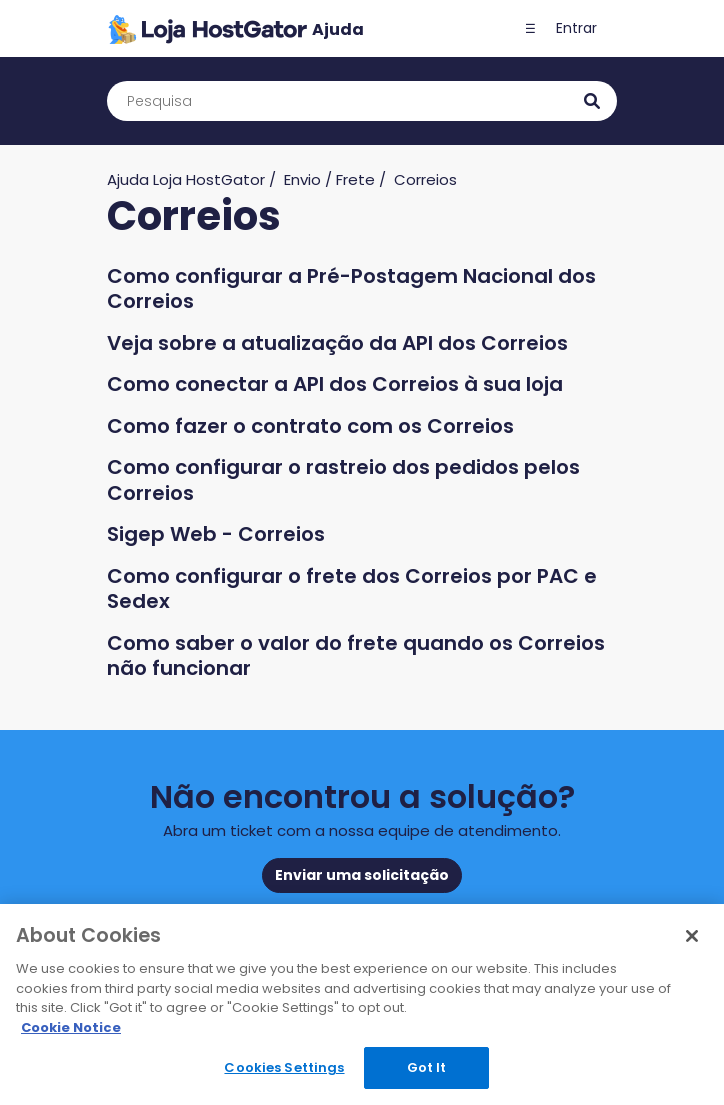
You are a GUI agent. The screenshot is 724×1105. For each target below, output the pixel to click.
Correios (425, 179)
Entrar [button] (576, 28)
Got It (427, 1067)
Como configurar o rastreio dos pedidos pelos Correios (343, 480)
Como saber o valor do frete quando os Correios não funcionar (356, 656)
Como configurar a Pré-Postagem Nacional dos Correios (351, 289)
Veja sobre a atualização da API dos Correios (337, 343)
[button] (530, 29)
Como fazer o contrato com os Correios (310, 426)
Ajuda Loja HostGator (186, 179)
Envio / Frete (329, 179)
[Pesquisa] (362, 101)
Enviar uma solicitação (362, 875)
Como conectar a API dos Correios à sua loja (335, 384)
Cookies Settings (284, 1067)
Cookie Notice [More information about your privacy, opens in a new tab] (71, 1027)
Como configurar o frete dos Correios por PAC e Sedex (352, 589)
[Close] (692, 936)
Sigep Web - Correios (216, 534)
